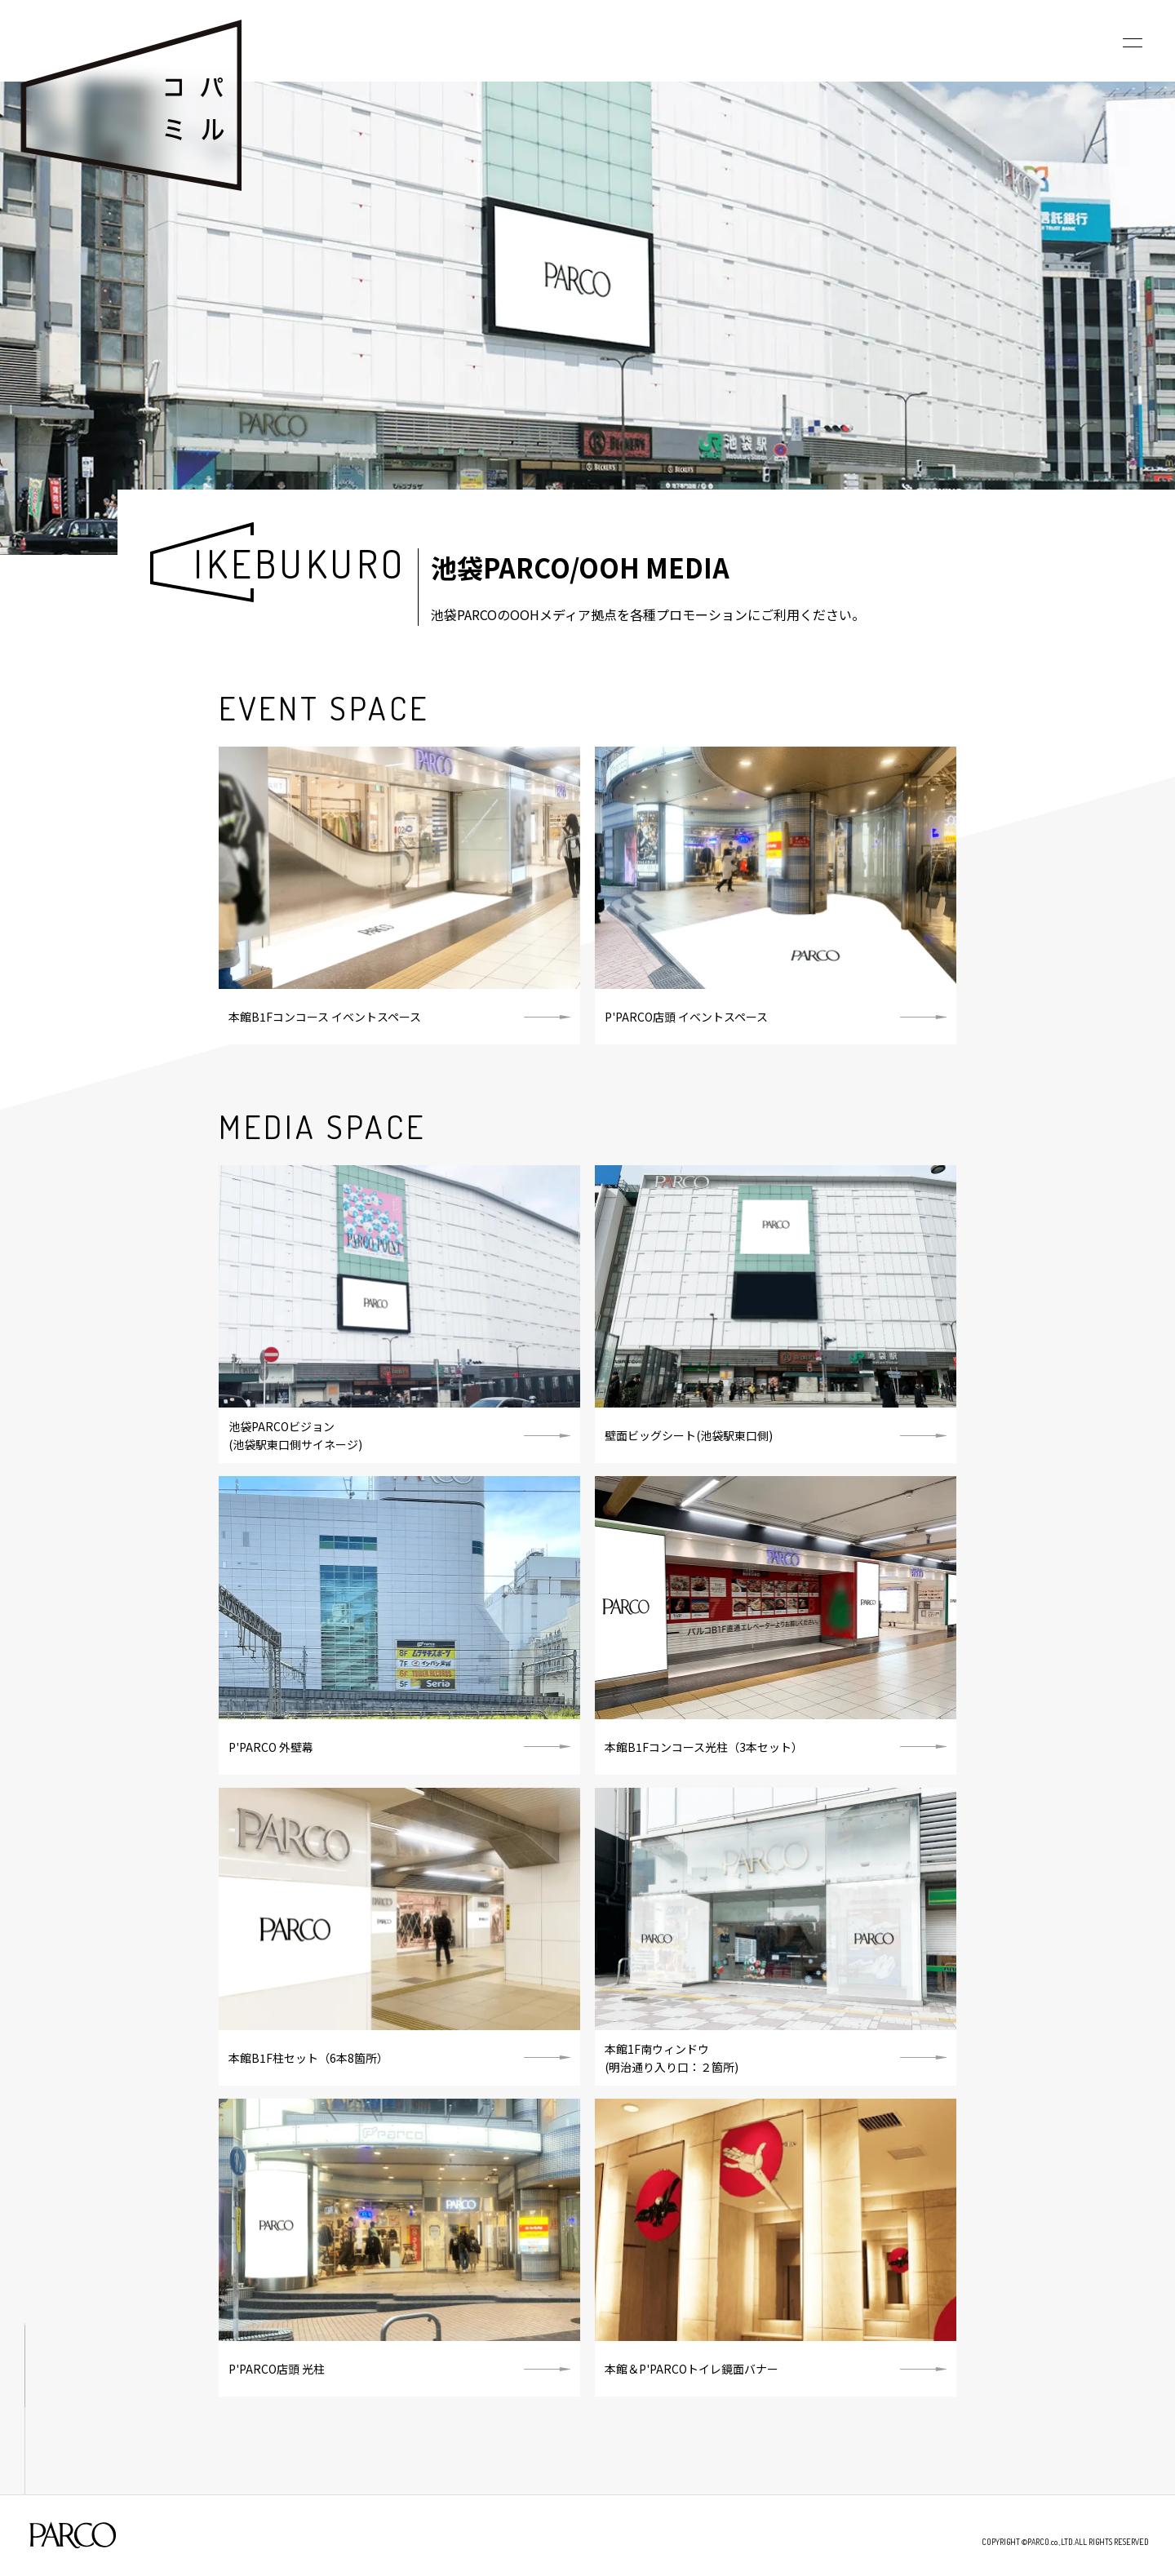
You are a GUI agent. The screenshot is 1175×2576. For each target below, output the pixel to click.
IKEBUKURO (299, 563)
